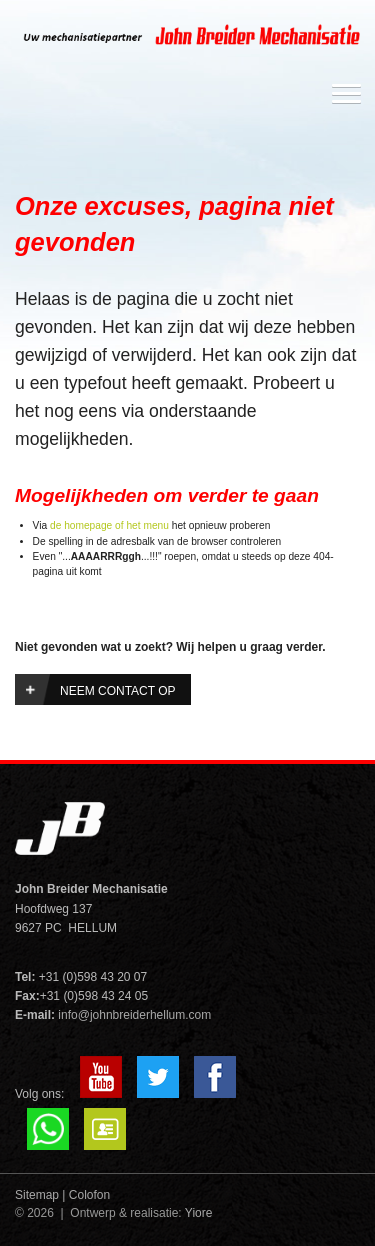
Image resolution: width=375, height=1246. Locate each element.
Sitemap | (40, 1195)
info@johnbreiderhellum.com (134, 1015)
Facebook (215, 1077)
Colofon (89, 1195)
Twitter (158, 1077)
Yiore (199, 1213)
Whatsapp (48, 1129)
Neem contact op (118, 691)
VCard (105, 1129)
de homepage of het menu (109, 525)
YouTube (101, 1077)
